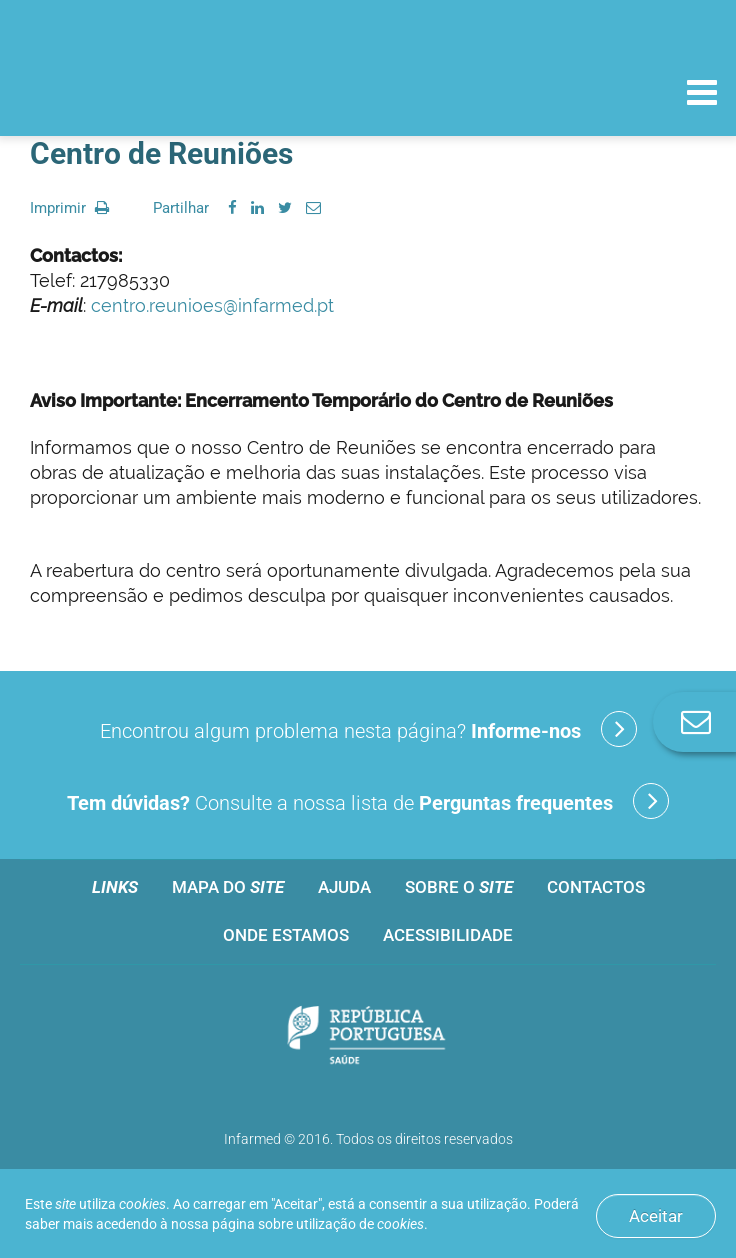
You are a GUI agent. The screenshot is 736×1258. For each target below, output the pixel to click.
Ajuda (344, 887)
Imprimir (69, 208)
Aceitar (656, 1216)
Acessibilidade (448, 935)
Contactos (596, 887)
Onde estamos (286, 935)
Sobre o (459, 887)
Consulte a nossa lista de (368, 801)
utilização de (360, 1224)
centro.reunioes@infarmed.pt (212, 305)
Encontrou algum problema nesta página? (368, 729)
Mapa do (228, 887)
